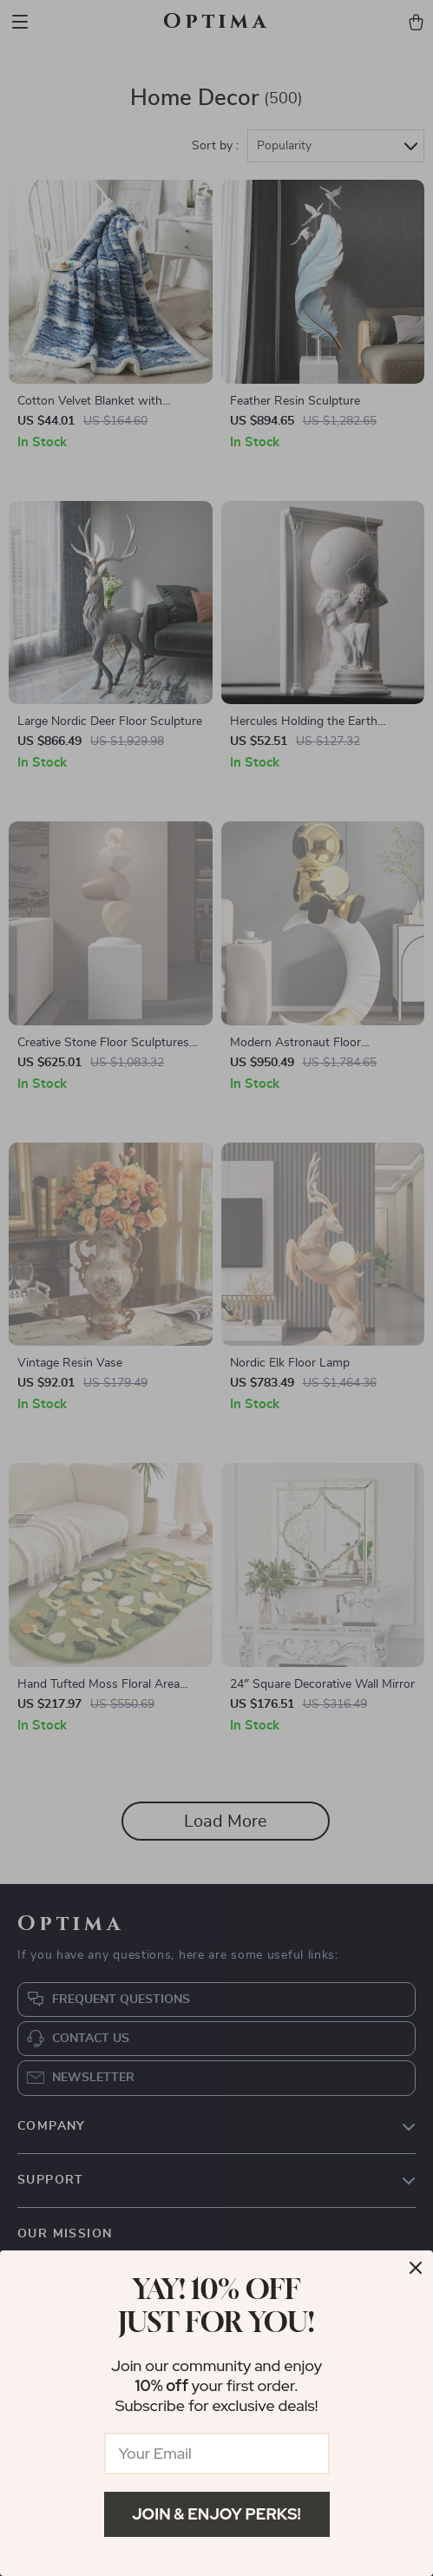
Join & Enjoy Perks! (216, 2514)
